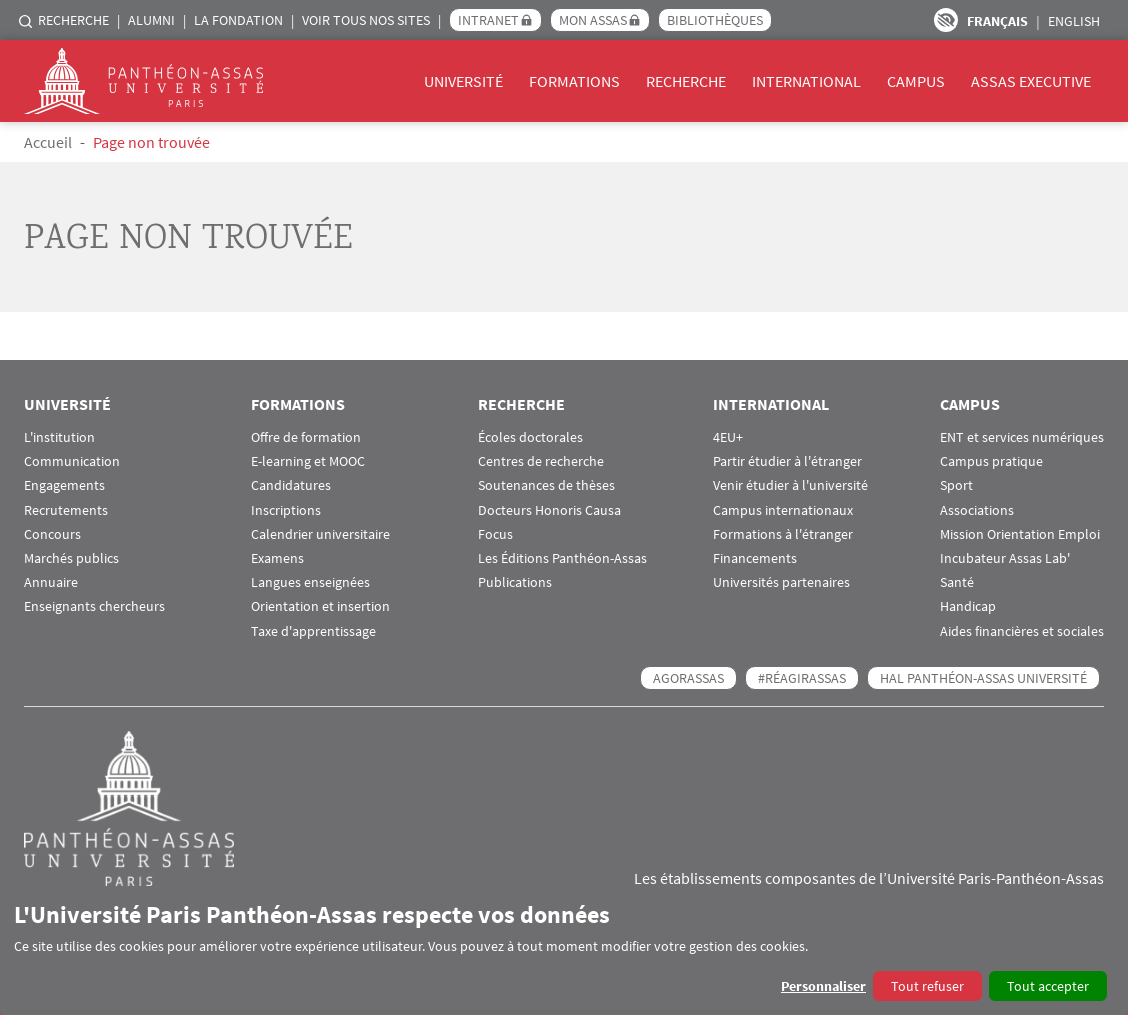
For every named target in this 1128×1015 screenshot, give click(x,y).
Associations (977, 510)
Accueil (48, 142)
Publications (515, 582)
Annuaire (51, 582)
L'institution (59, 437)
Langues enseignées (310, 582)
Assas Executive (1031, 81)
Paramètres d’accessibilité (946, 20)
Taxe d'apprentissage (313, 631)
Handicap (968, 606)
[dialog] (564, 950)
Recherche (73, 20)
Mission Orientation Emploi (1020, 534)
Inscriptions (286, 510)
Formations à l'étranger (783, 534)
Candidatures (291, 485)
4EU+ (728, 437)
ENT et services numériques (1022, 437)
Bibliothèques (715, 20)
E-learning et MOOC (308, 461)
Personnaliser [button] (823, 986)
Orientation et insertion (320, 606)
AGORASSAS (688, 678)
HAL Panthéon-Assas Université (983, 678)
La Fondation (238, 20)
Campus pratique (991, 461)
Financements (755, 558)
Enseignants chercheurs (94, 606)
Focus (495, 534)
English (1074, 21)
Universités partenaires (781, 582)
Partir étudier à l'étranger (787, 461)
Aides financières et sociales (1022, 631)
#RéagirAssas (802, 678)
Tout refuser (927, 986)
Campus (916, 81)
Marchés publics (71, 558)
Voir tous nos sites (366, 20)
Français (997, 21)
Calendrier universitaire (320, 534)
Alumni (151, 20)
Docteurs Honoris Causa (549, 510)
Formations (574, 81)
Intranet (488, 20)
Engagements (64, 485)
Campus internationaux (783, 510)
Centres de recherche (541, 461)
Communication (72, 461)
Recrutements (66, 510)
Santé (957, 582)
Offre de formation (306, 437)
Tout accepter (1048, 986)
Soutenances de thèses (546, 485)
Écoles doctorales (530, 437)
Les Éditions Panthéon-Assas (562, 558)
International (806, 81)
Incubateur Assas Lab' (1005, 558)
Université (463, 81)
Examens (277, 558)
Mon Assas (593, 20)
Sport (956, 485)
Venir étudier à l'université (790, 485)
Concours (52, 534)
